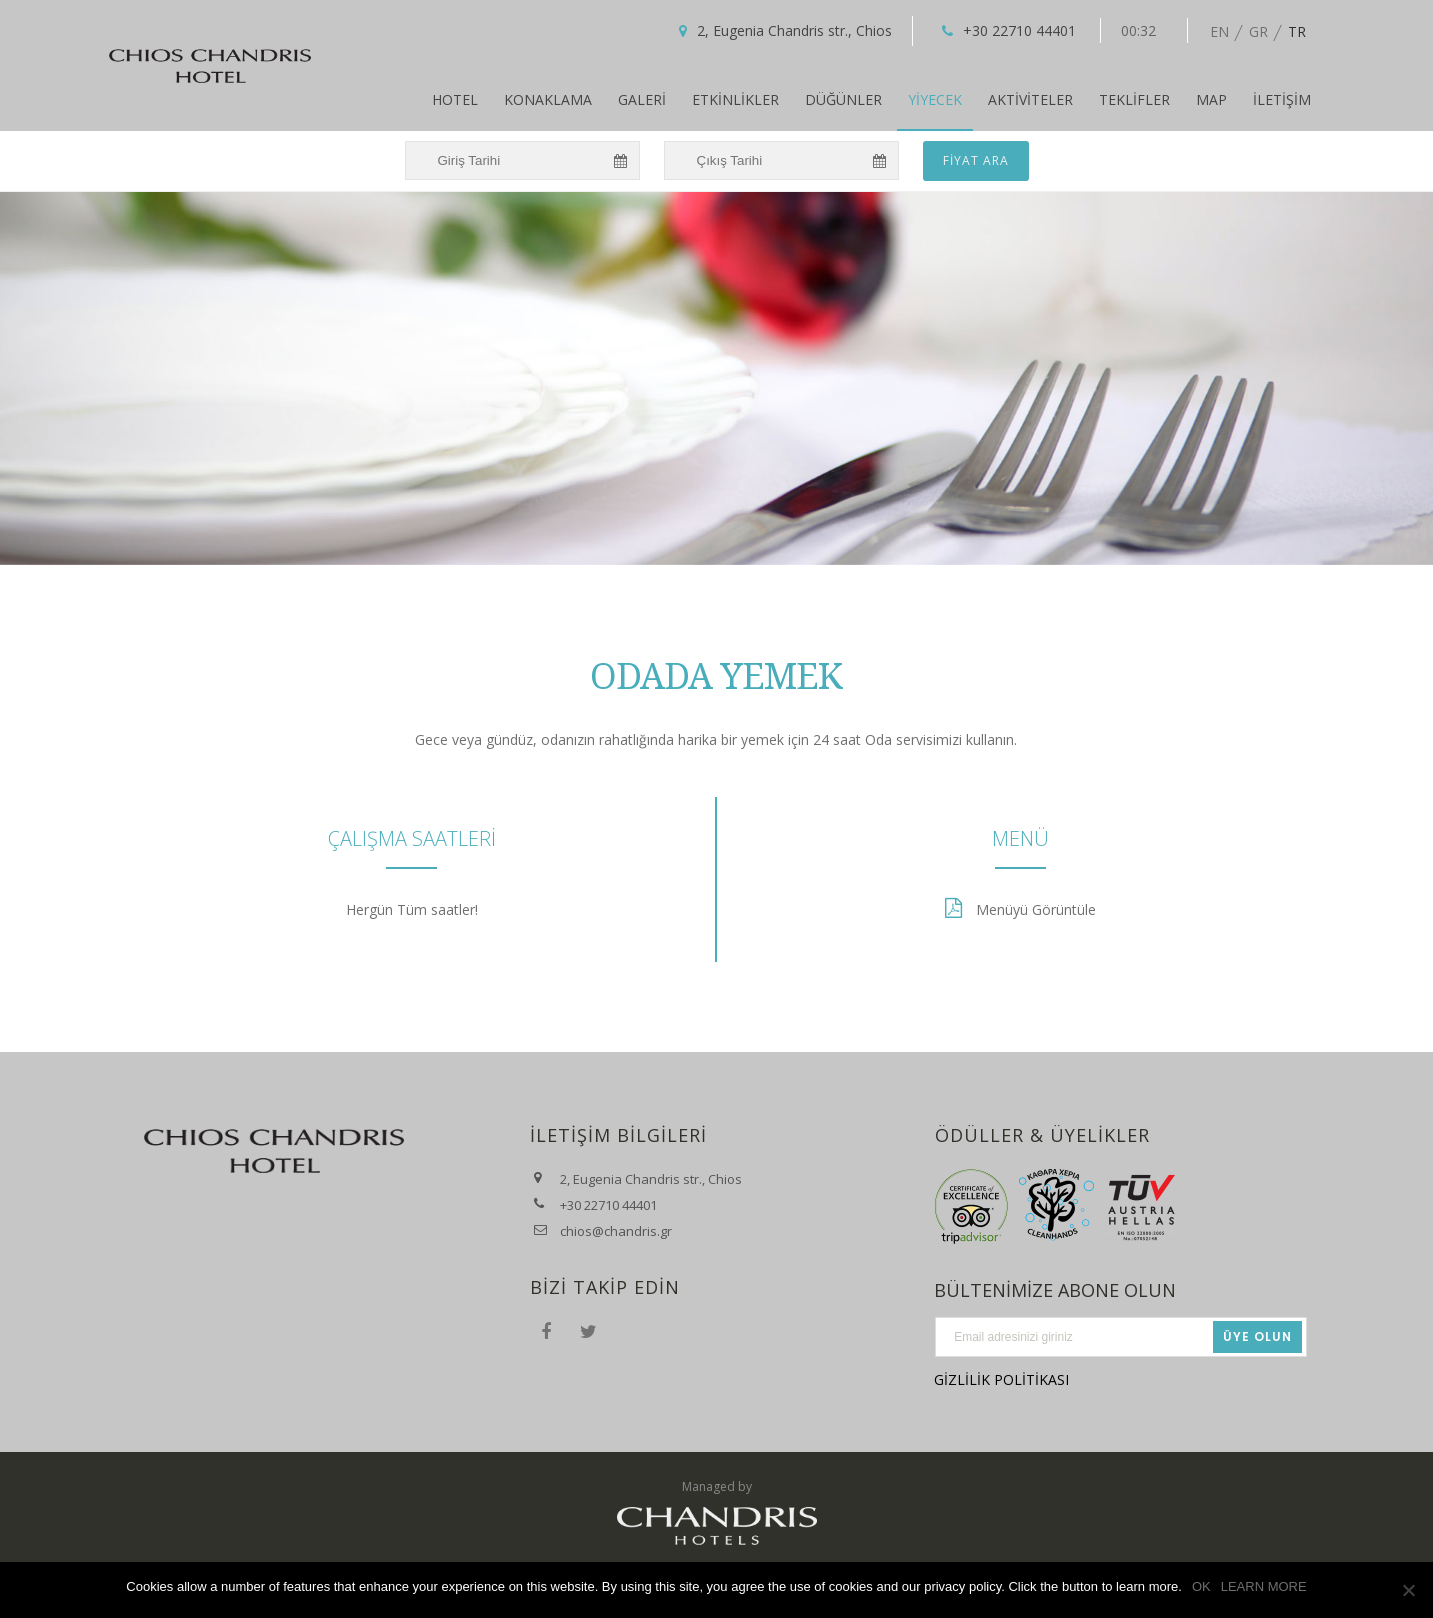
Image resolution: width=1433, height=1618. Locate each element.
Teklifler (1134, 99)
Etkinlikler (735, 99)
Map (1211, 99)
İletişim (1282, 99)
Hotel (455, 99)
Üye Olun (1257, 1336)
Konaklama (548, 99)
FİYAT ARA (976, 160)
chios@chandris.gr (616, 1231)
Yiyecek (935, 99)
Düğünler (843, 99)
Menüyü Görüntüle (1036, 909)
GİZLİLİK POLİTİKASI (1001, 1379)
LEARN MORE (1264, 1586)
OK (1201, 1586)
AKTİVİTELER (1030, 99)
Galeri (642, 99)
